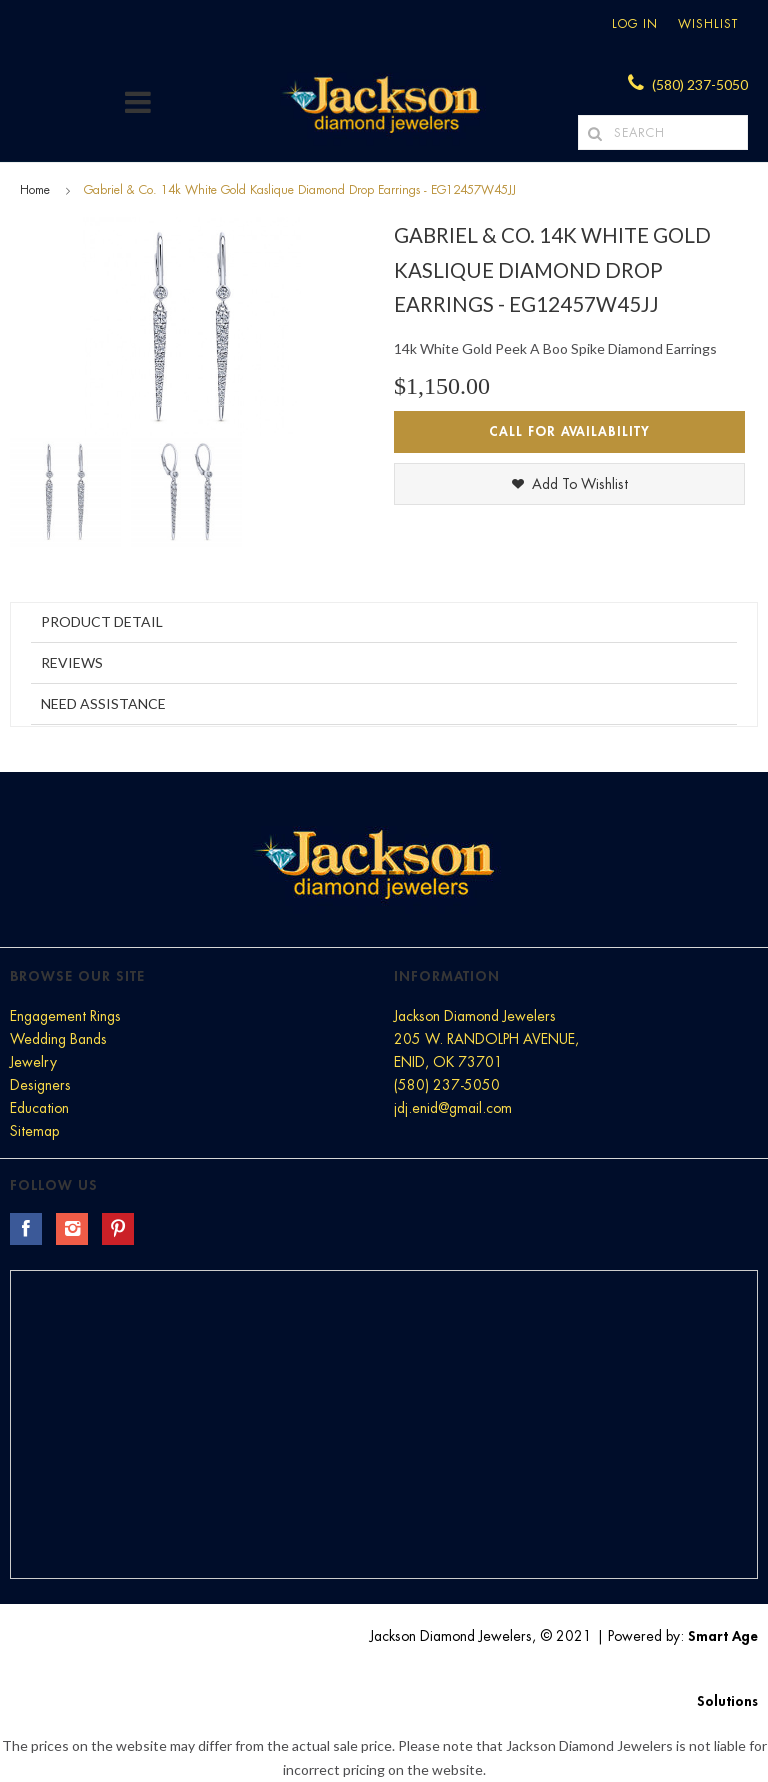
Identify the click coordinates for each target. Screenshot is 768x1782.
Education (39, 1108)
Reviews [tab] (72, 662)
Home (35, 190)
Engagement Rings (65, 1016)
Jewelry (33, 1062)
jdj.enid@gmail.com (453, 1108)
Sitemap (34, 1131)
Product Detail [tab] (102, 621)
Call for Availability (569, 431)
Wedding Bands (58, 1039)
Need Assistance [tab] (103, 703)
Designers (40, 1085)
